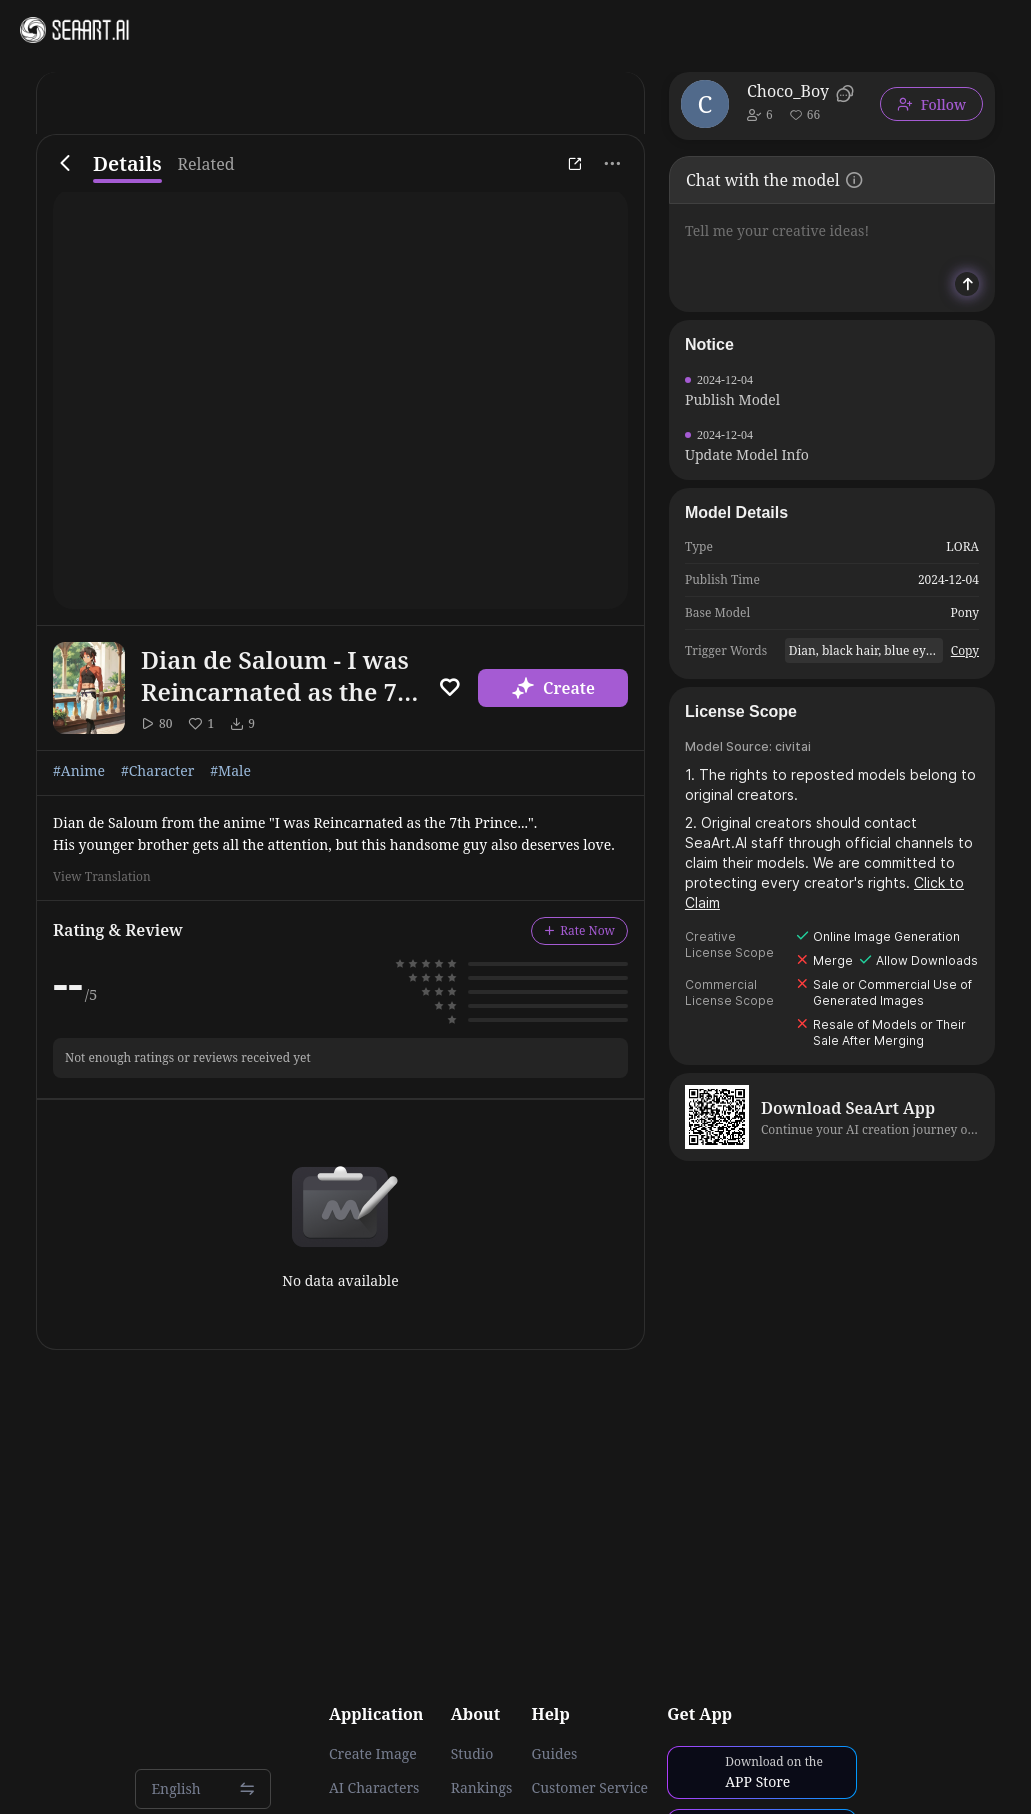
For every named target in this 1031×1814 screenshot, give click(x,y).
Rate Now (579, 930)
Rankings (482, 1788)
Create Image (373, 1754)
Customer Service (590, 1788)
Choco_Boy (788, 91)
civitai (793, 746)
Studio (472, 1754)
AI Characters (374, 1788)
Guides (555, 1754)
